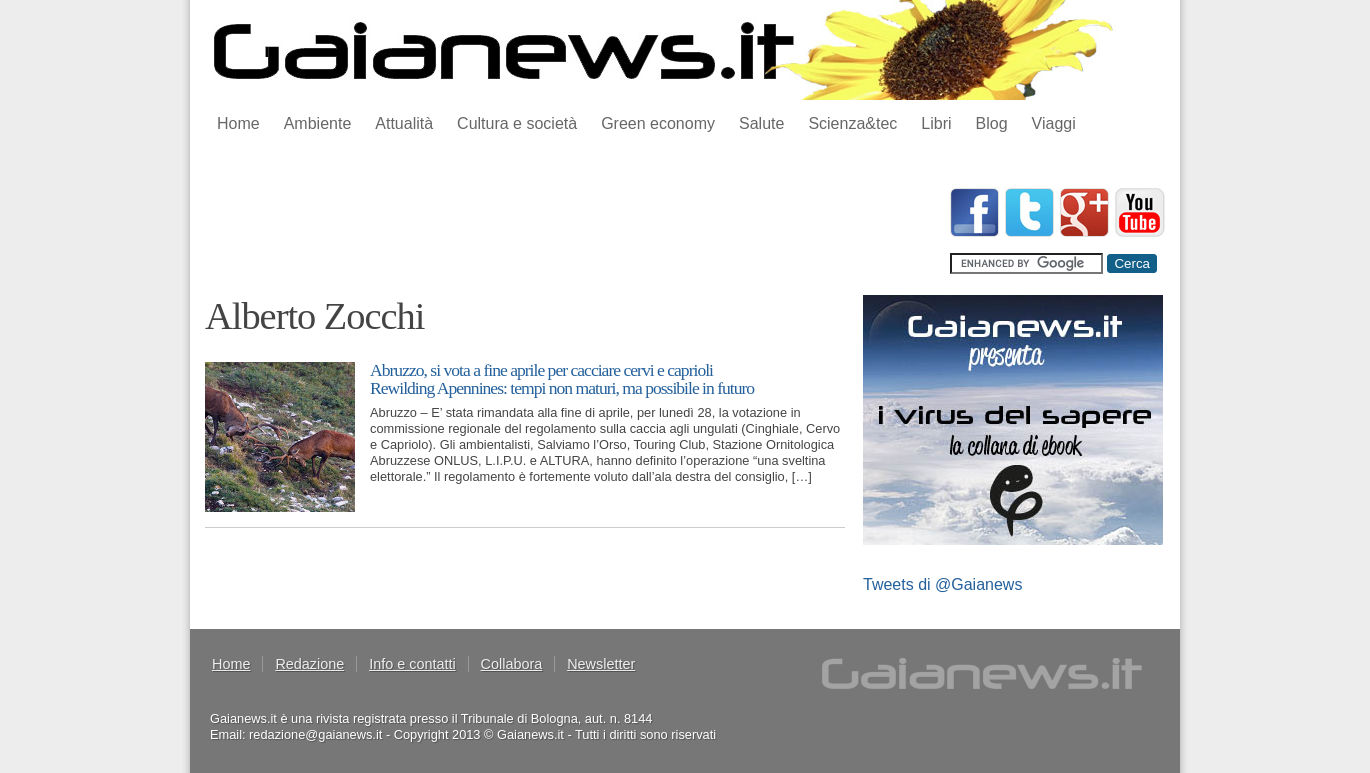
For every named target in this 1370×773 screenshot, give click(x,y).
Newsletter (601, 664)
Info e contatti (412, 664)
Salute (761, 123)
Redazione (309, 664)
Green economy (658, 123)
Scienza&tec (852, 123)
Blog (992, 123)
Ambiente (318, 123)
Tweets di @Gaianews (942, 584)
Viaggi (1054, 123)
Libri (936, 123)
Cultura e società (517, 123)
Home (238, 123)
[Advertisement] (569, 233)
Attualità (404, 123)
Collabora (512, 664)
